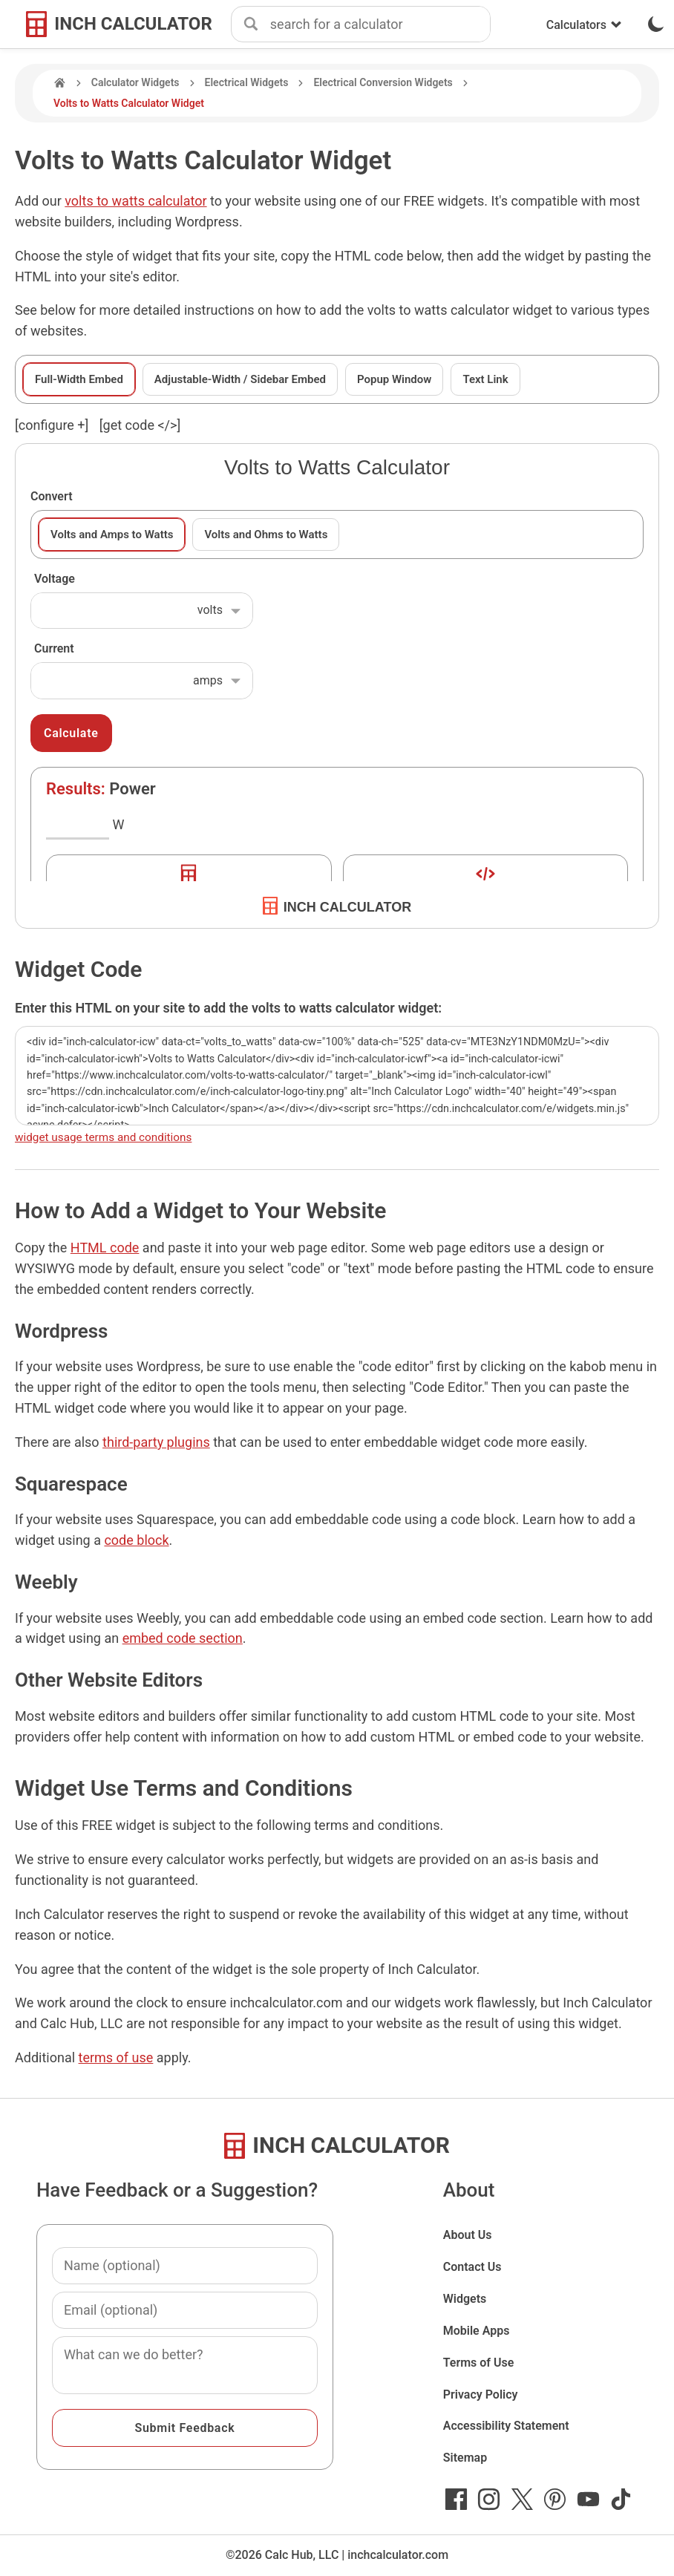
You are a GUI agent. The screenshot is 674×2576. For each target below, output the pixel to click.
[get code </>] (139, 425)
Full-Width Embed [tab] (79, 379)
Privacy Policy (480, 2394)
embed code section (182, 1638)
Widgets (465, 2299)
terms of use (116, 2057)
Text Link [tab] (485, 379)
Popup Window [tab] (394, 379)
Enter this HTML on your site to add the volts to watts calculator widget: (228, 1008)
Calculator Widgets (135, 82)
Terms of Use (478, 2363)
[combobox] (380, 24)
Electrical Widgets (247, 82)
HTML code (105, 1247)
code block (136, 1540)
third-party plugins (156, 1442)
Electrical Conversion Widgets (382, 82)
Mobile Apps (476, 2331)
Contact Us (472, 2267)
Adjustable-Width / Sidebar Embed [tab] (240, 379)
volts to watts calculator (135, 201)
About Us (467, 2235)
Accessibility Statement (506, 2426)
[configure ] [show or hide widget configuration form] (51, 425)
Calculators (584, 25)
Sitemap (465, 2458)
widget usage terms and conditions (103, 1137)
